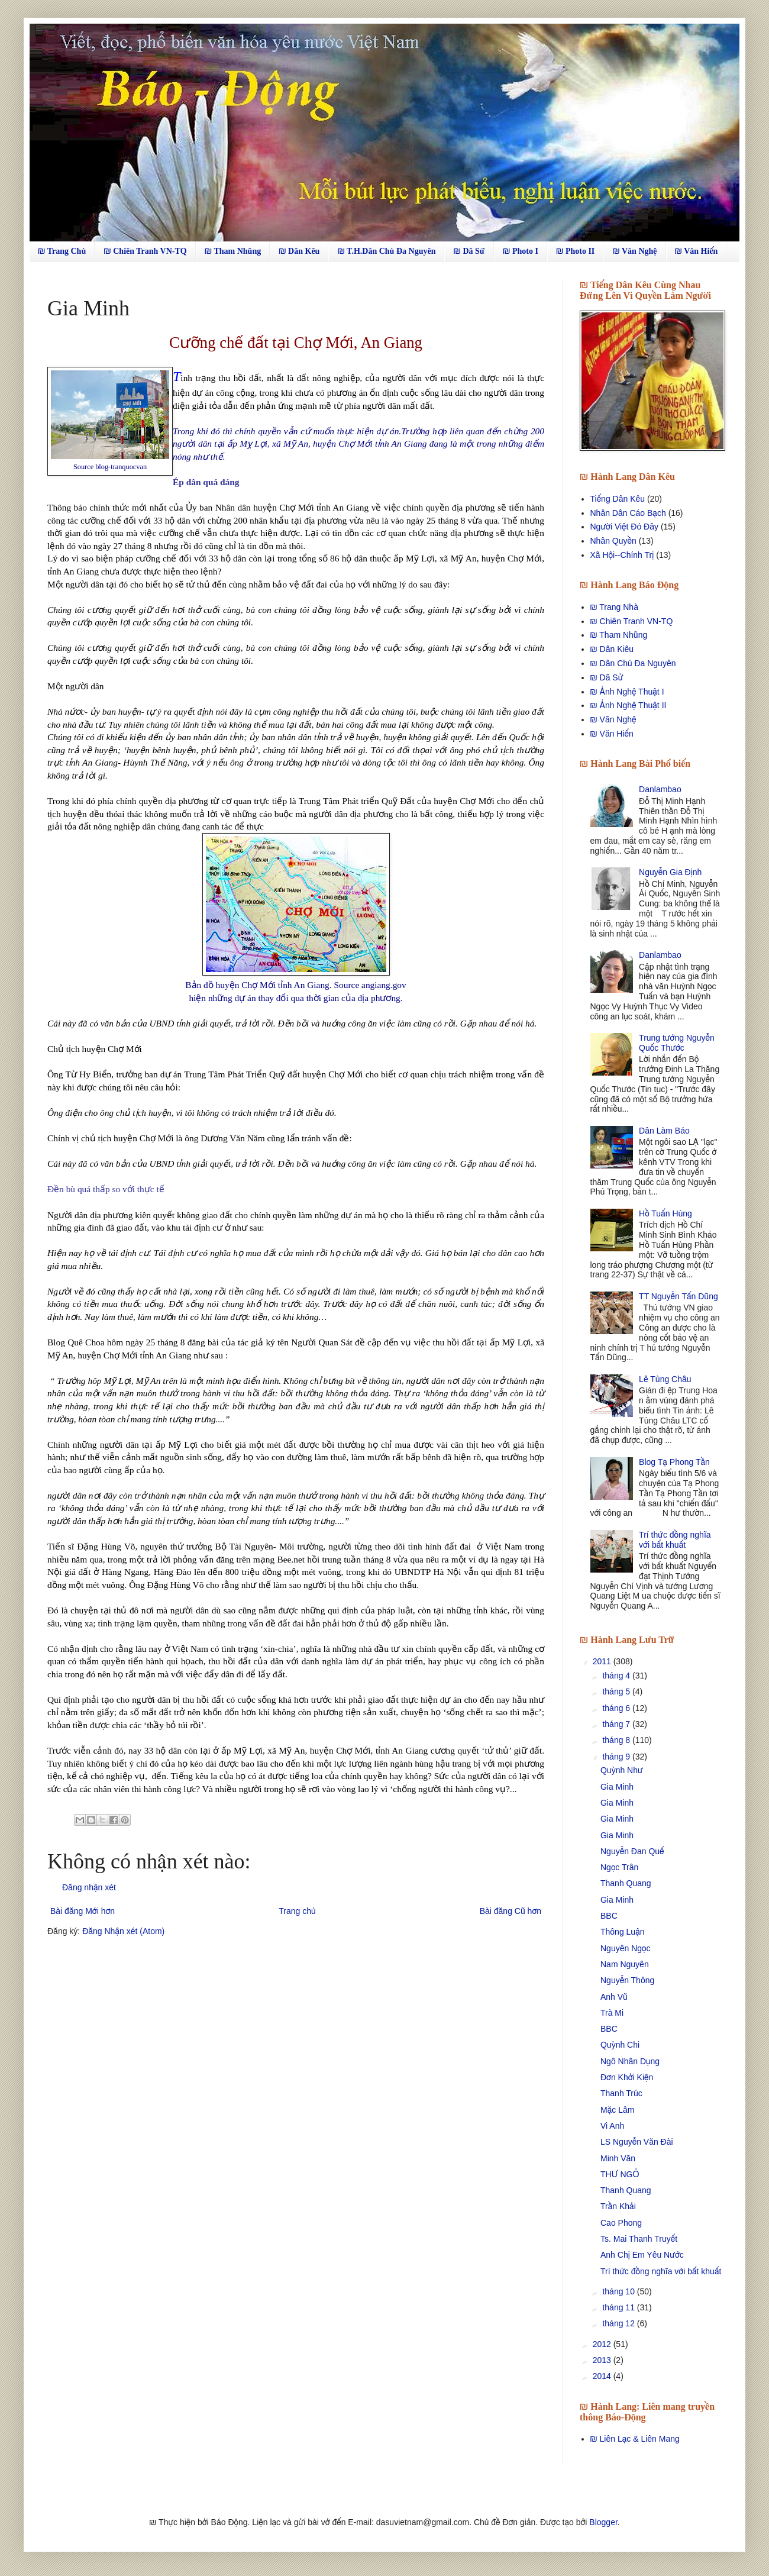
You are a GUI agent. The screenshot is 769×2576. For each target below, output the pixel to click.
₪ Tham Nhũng (233, 251)
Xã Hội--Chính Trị (622, 555)
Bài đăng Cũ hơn (510, 1911)
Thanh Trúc (621, 2093)
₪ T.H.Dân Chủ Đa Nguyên (386, 251)
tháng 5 (617, 1691)
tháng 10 (619, 2291)
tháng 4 (617, 1675)
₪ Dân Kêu (299, 251)
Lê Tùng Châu (665, 1379)
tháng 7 (617, 1724)
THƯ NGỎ (619, 2174)
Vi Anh (612, 2125)
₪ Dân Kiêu (612, 649)
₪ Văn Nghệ (634, 251)
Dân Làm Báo (664, 1130)
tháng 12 (619, 2323)
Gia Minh (617, 1786)
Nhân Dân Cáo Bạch (628, 513)
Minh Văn (617, 2158)
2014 (603, 2376)
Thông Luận (622, 1931)
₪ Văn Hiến (696, 251)
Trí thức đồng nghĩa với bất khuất (674, 1540)
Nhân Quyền (613, 540)
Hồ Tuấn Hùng (665, 1213)
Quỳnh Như (621, 1770)
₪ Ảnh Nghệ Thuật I (627, 691)
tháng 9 (617, 1756)
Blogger (603, 2522)
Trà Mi (611, 2012)
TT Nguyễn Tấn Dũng (678, 1296)
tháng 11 (619, 2307)
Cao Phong (621, 2223)
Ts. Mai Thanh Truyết (638, 2238)
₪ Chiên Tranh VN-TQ (145, 251)
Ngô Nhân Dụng (630, 2061)
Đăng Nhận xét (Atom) (123, 1931)
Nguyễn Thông (627, 1980)
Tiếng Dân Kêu (617, 498)
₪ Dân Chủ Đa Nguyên (633, 663)
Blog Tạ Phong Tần (674, 1462)
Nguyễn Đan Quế (632, 1851)
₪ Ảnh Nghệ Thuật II (628, 705)
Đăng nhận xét (89, 1887)
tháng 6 (617, 1708)
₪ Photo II (575, 251)
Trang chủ (297, 1911)
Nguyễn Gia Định (670, 872)
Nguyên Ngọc (625, 1948)
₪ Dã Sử (469, 251)
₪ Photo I (520, 251)
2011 (603, 1661)
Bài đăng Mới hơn (82, 1911)
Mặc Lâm (617, 2110)
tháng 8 (617, 1740)
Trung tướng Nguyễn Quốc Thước (677, 1043)
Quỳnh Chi (619, 2044)
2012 (603, 2344)
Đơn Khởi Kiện (626, 2077)
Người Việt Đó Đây (624, 526)
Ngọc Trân (619, 1867)
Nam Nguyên (624, 1964)
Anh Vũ (614, 1997)
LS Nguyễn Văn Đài (636, 2141)
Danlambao (660, 789)
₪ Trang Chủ (62, 251)
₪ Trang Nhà (614, 607)
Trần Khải (618, 2206)
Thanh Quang (625, 1883)
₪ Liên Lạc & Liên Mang (635, 2438)
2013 (603, 2360)
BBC (609, 1915)
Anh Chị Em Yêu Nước (642, 2254)
